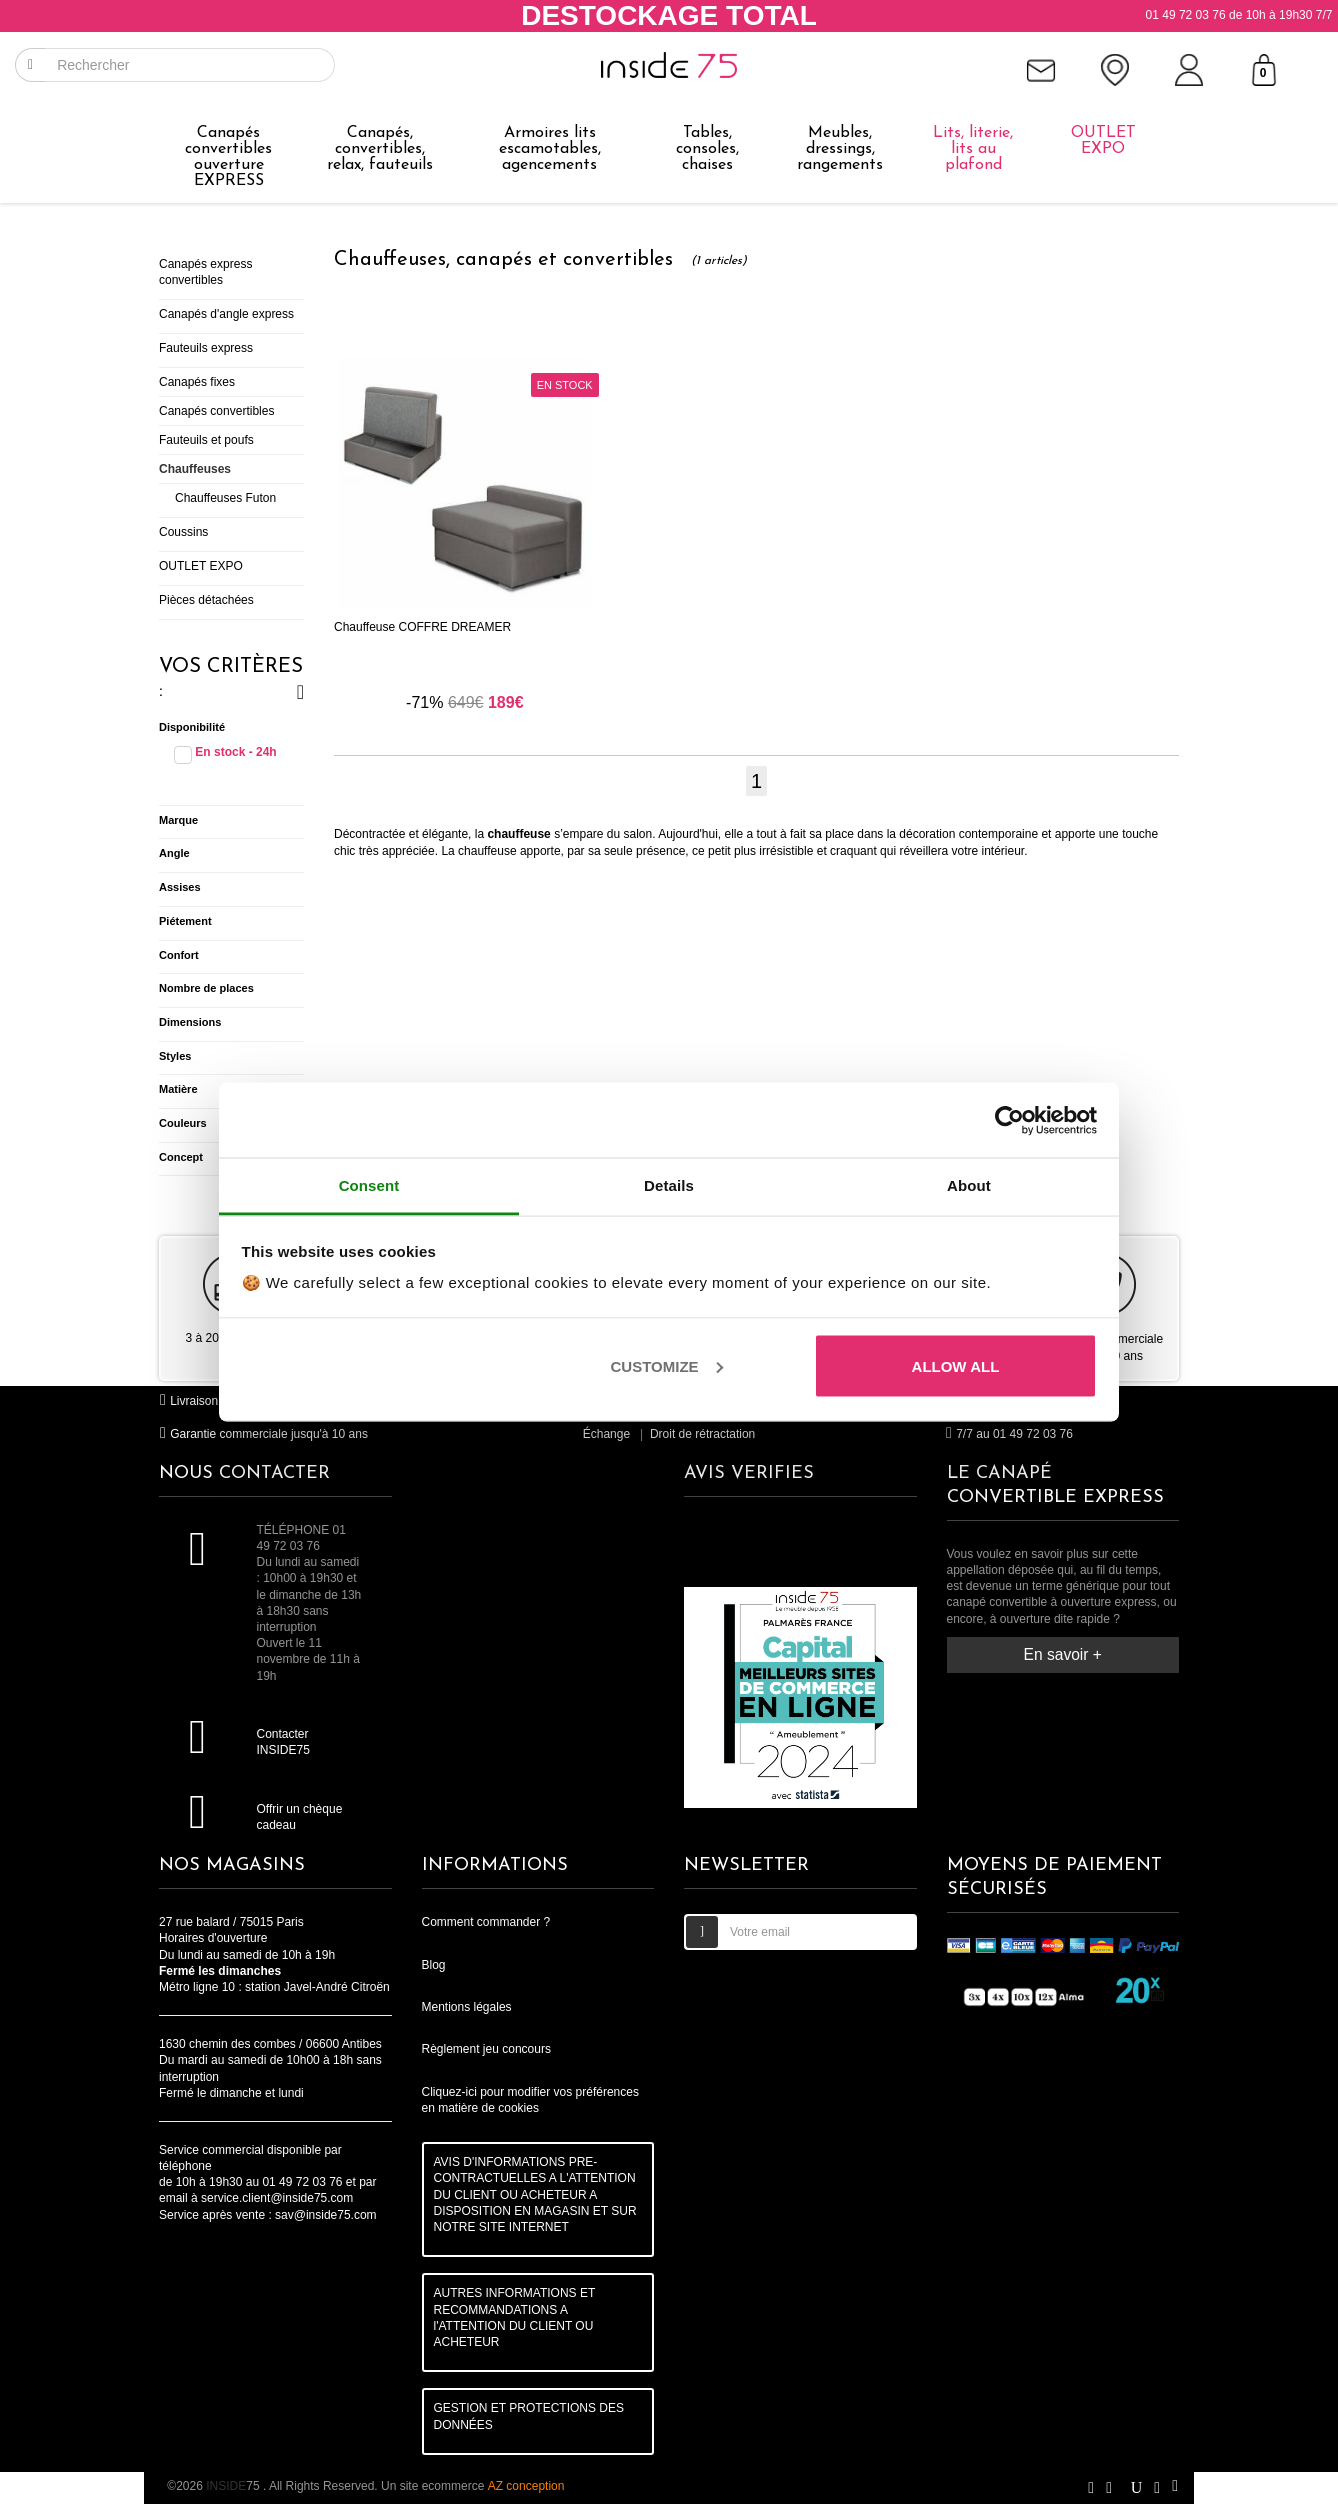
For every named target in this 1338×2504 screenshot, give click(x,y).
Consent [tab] (369, 1185)
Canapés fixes (197, 382)
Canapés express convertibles (205, 272)
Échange (606, 1434)
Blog (434, 1965)
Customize (667, 1365)
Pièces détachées (206, 600)
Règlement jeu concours (486, 2049)
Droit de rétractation (702, 1434)
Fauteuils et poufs (206, 440)
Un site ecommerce (472, 2486)
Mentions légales (467, 2007)
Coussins (183, 532)
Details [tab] (669, 1185)
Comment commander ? (486, 1922)
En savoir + (1063, 1654)
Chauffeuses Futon (225, 498)
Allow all (956, 1365)
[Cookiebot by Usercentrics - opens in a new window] (1009, 1120)
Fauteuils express (206, 348)
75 (234, 2486)
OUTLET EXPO (201, 566)
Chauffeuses (195, 469)
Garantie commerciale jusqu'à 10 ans (263, 1434)
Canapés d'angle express (226, 314)
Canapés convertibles (216, 411)
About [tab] (969, 1185)
